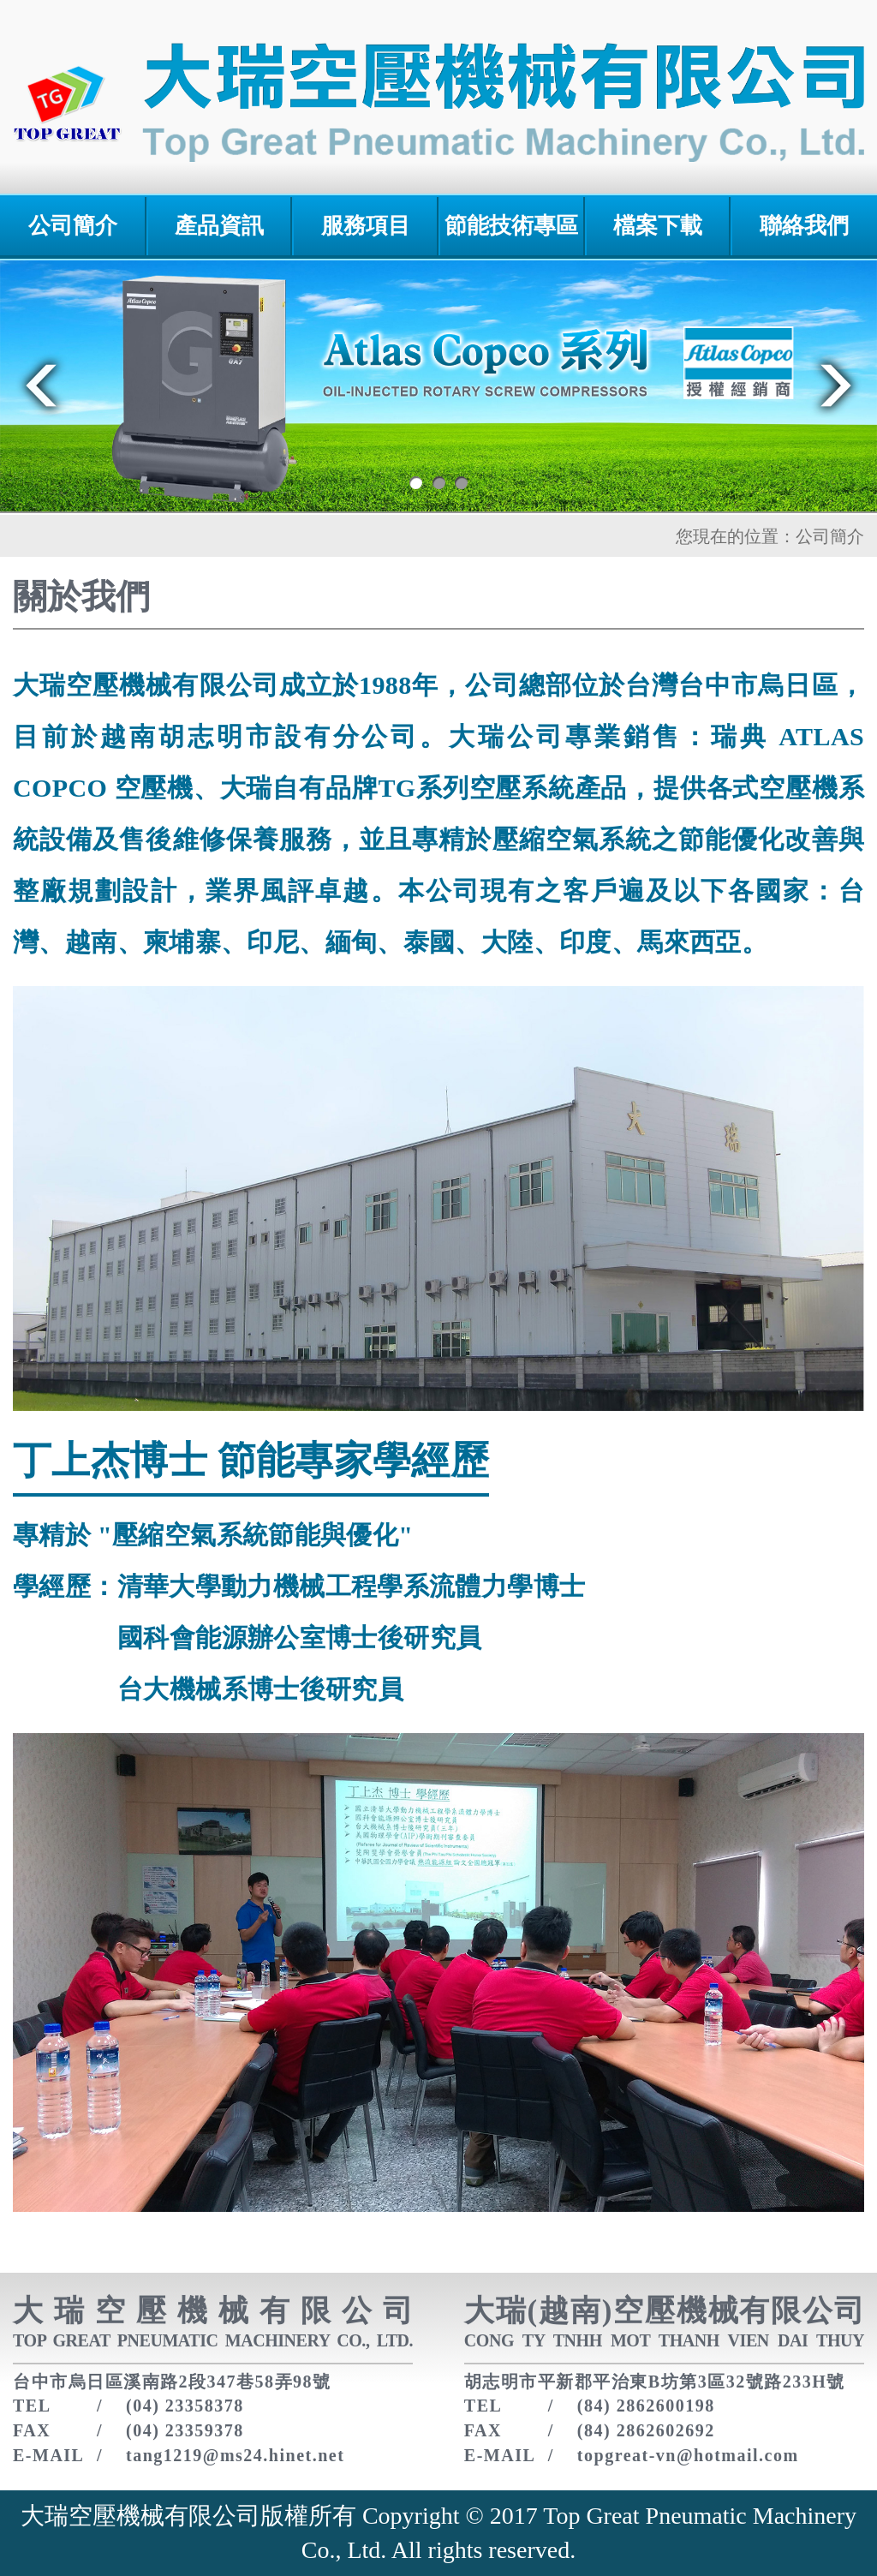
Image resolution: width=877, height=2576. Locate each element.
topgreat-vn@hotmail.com (688, 2455)
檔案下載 (657, 225)
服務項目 (365, 225)
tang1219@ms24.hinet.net (235, 2455)
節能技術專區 (511, 225)
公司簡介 (72, 225)
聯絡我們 (804, 225)
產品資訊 (219, 225)
